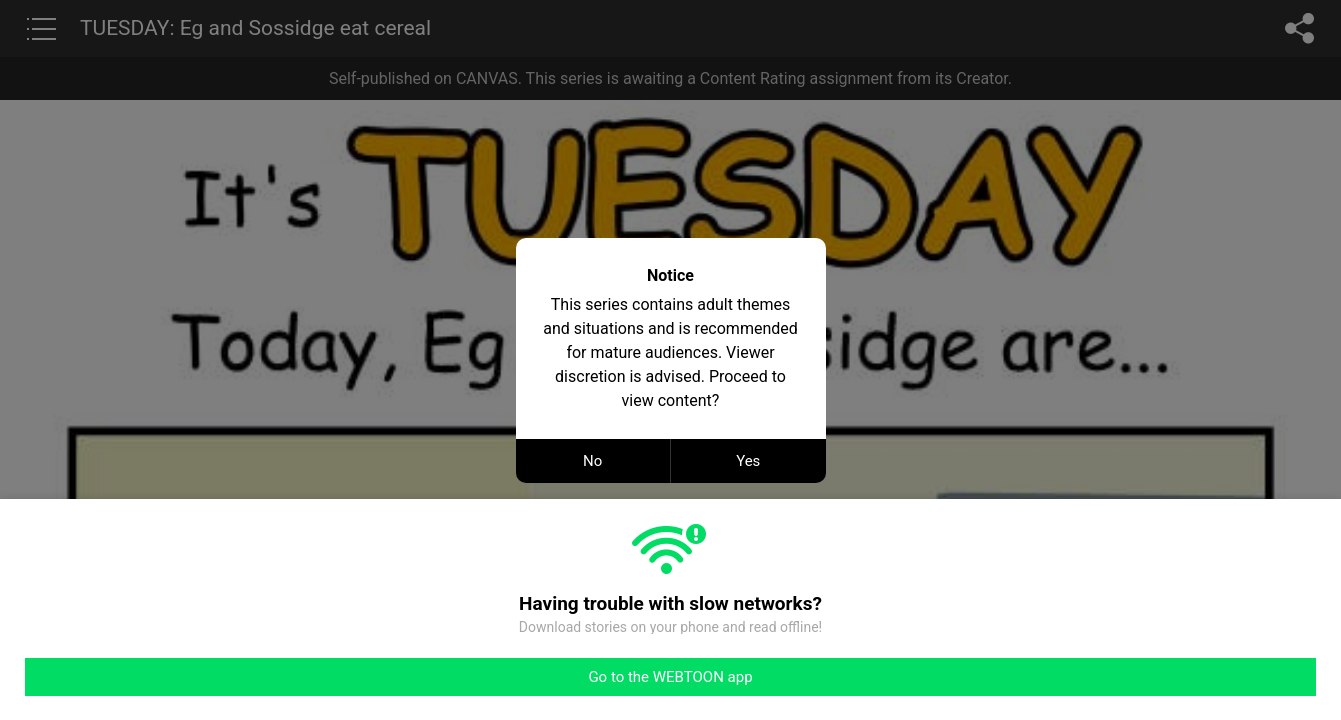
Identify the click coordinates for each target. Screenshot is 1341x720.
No (592, 461)
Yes (748, 461)
